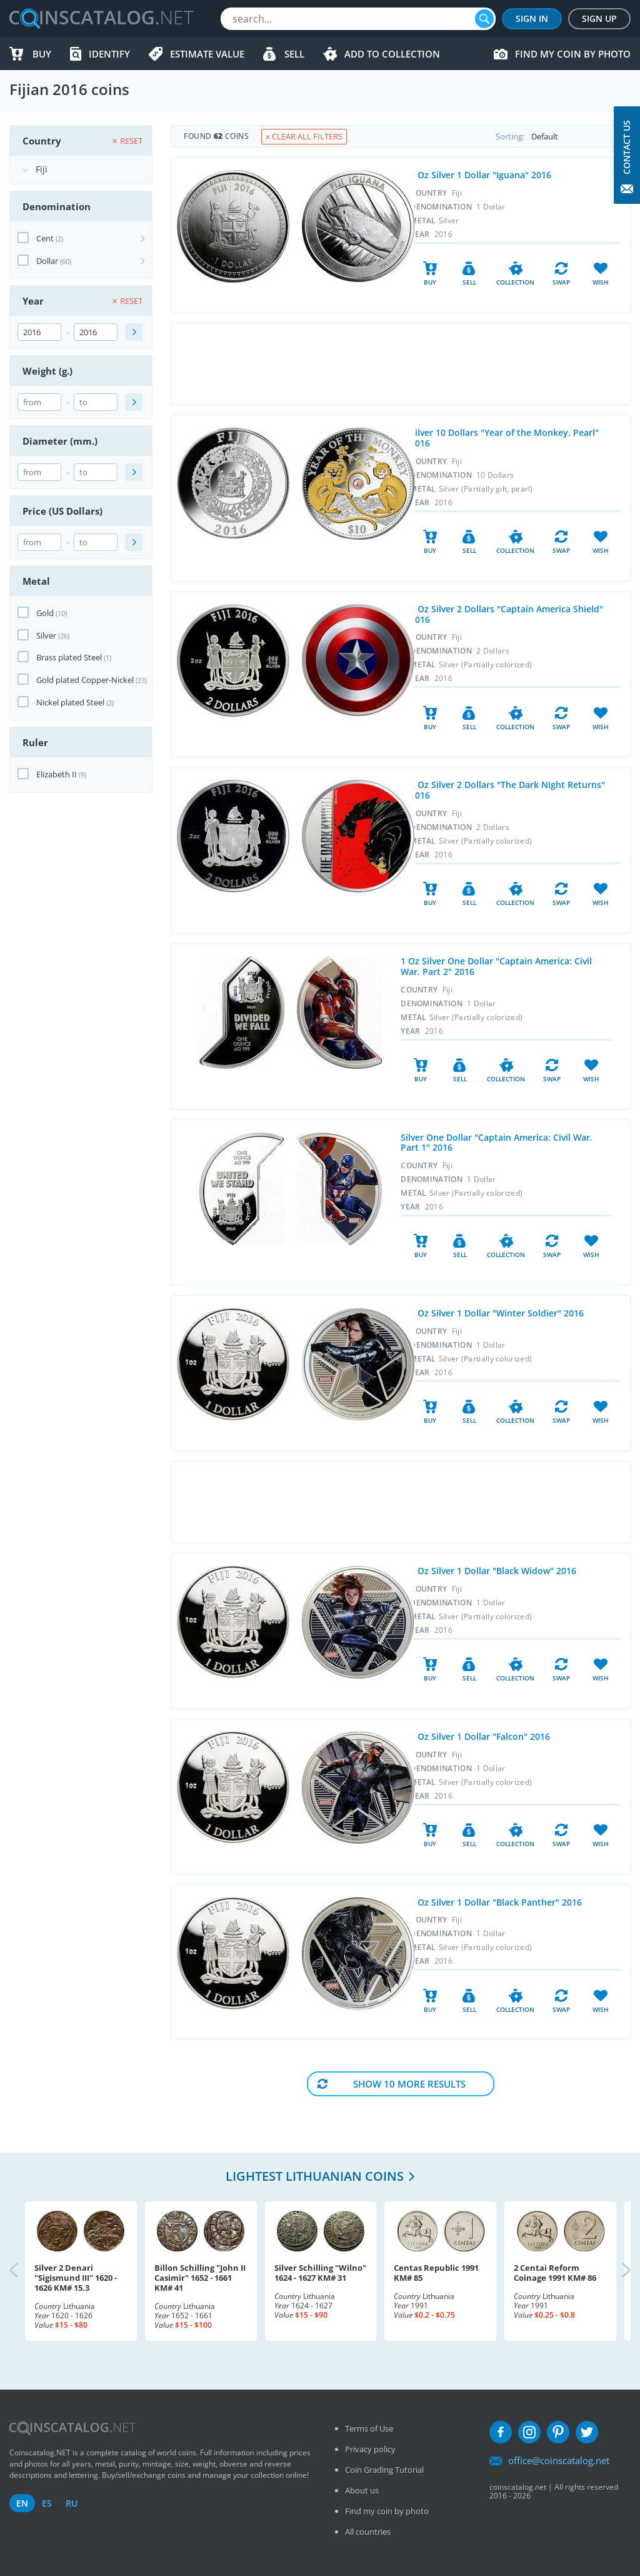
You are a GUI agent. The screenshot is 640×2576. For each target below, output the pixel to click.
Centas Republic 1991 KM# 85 (436, 2273)
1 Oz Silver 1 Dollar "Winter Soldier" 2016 (497, 1313)
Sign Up (599, 18)
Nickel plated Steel (70, 702)
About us (362, 2490)
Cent (45, 238)
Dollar (47, 260)
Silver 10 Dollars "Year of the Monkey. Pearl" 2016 (504, 438)
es (47, 2503)
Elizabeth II (56, 774)
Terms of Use (369, 2428)
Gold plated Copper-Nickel (85, 679)
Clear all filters (304, 136)
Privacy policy (370, 2449)
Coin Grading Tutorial (384, 2469)
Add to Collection (392, 54)
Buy (41, 54)
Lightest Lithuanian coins (315, 2176)
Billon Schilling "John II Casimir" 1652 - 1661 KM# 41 (200, 2278)
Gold (45, 613)
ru (72, 2503)
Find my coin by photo (573, 54)
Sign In (532, 18)
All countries (368, 2531)
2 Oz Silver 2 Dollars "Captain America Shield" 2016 (506, 614)
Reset (127, 140)
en (22, 2503)
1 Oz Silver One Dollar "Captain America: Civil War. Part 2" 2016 (496, 966)
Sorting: (563, 136)
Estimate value (207, 54)
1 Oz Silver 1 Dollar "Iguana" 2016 (480, 175)
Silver (46, 635)
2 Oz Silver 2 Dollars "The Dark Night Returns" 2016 (507, 790)
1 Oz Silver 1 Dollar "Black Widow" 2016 (493, 1571)
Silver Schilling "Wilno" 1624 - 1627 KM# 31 (320, 2273)
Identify (109, 54)
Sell (294, 54)
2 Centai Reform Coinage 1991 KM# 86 (555, 2273)
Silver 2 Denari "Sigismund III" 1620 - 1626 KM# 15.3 (75, 2278)
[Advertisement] (400, 364)
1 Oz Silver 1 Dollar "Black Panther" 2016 (496, 1902)
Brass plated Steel (69, 657)
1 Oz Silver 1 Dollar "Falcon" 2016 (480, 1736)
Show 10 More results (409, 2084)
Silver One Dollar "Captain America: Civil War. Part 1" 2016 (496, 1142)
